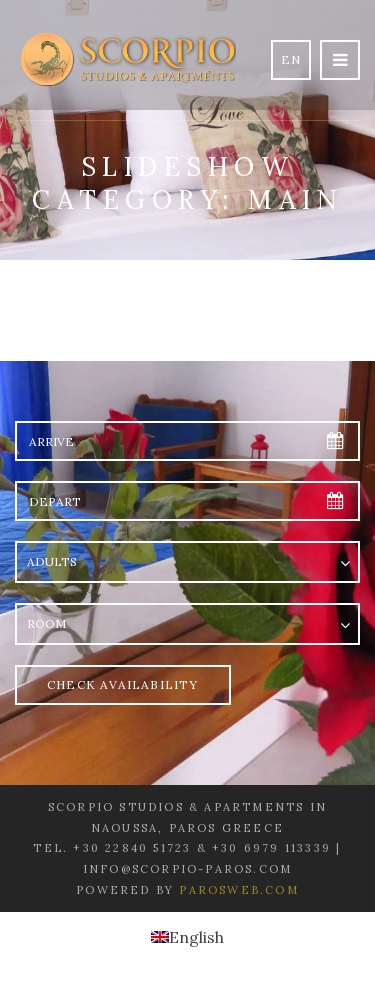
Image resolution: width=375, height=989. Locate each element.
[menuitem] (187, 936)
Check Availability (123, 684)
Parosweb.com (238, 890)
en (291, 59)
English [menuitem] (196, 937)
